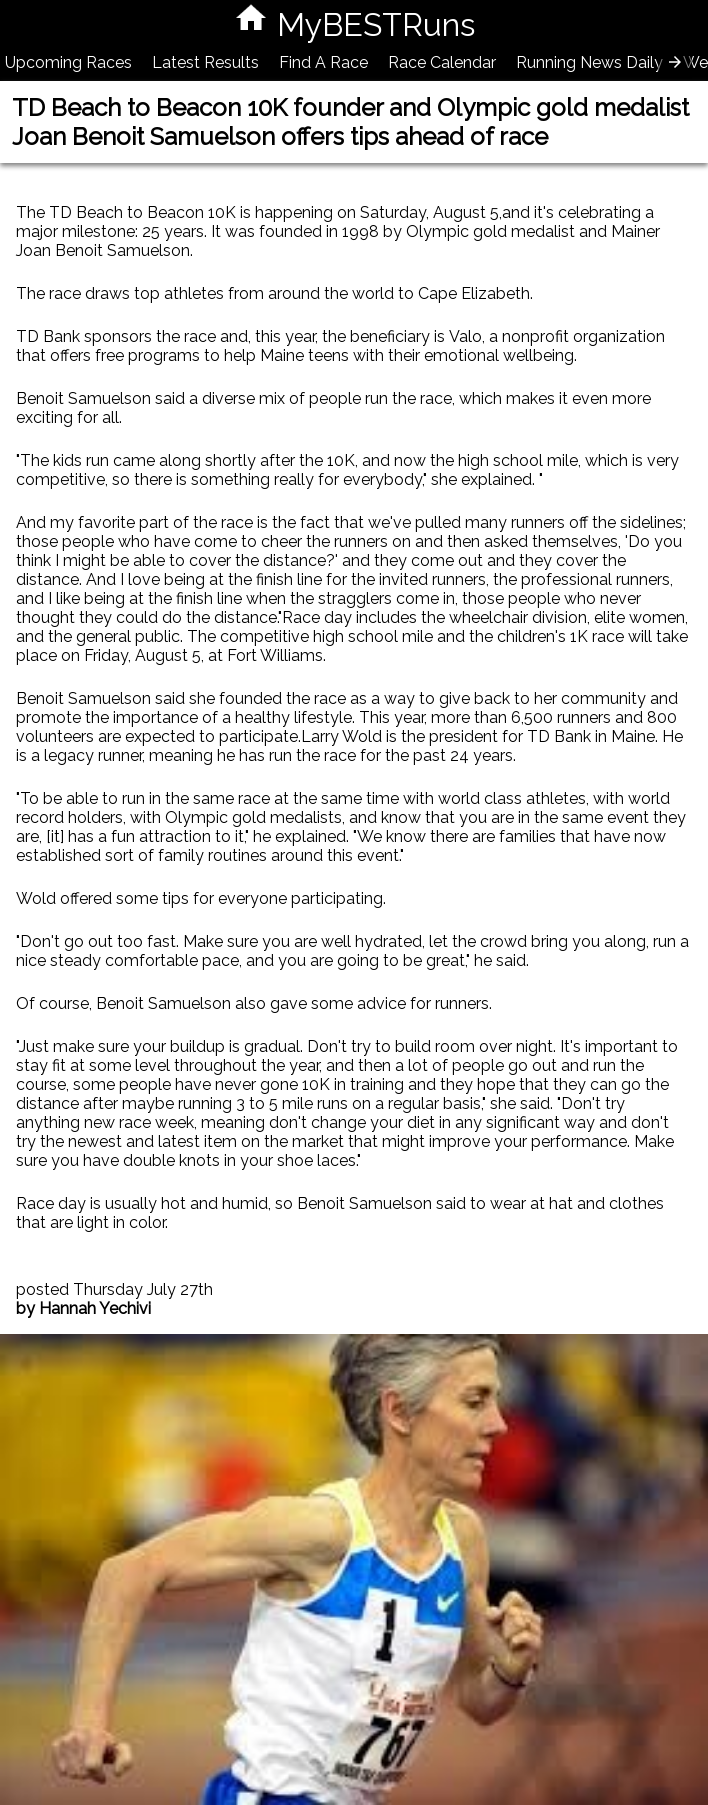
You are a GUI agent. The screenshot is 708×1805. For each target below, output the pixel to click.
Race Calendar (442, 62)
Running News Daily (589, 62)
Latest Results (205, 62)
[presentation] (675, 62)
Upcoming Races (68, 62)
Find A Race (323, 62)
